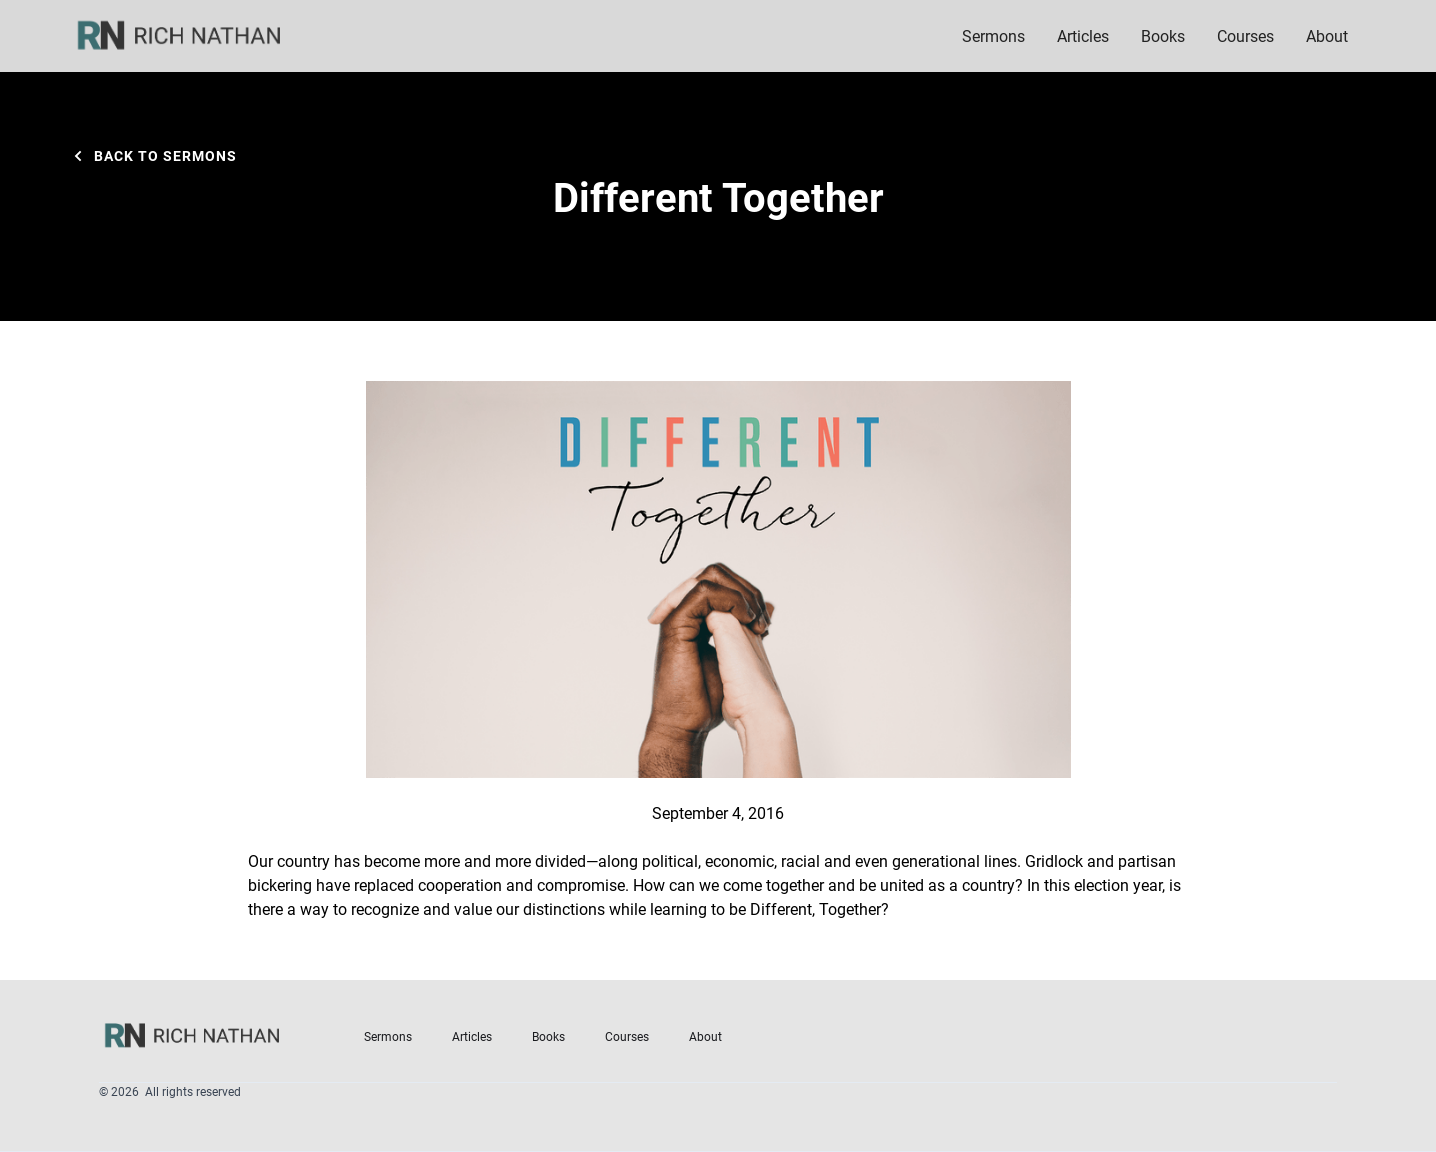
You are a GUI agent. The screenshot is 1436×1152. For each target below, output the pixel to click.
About (705, 1036)
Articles (1083, 35)
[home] (192, 36)
